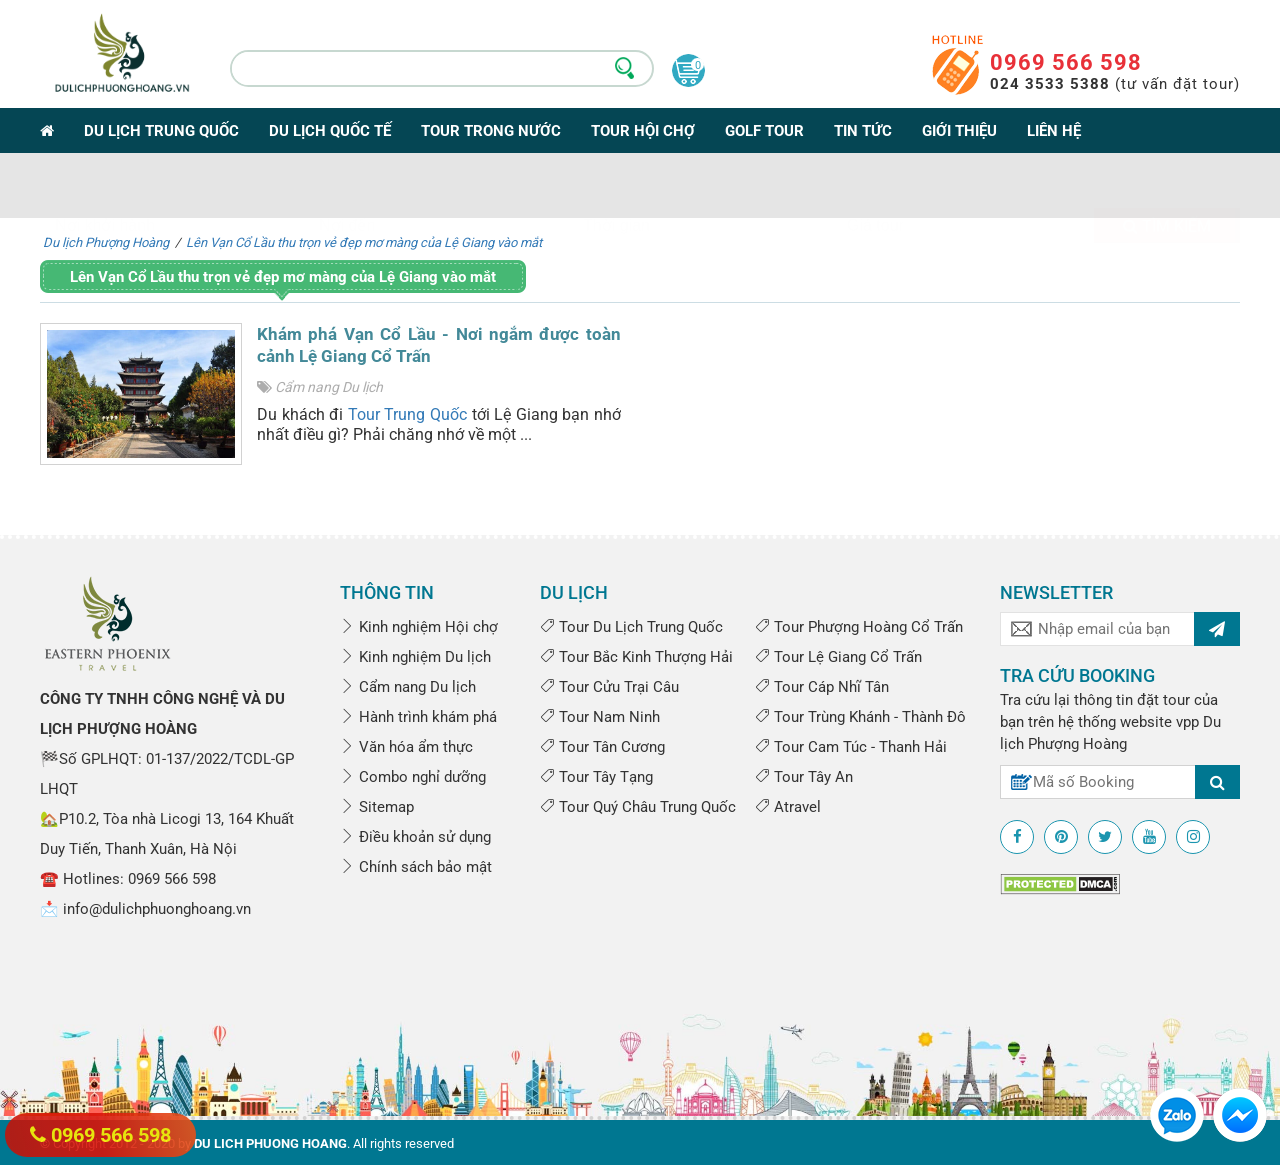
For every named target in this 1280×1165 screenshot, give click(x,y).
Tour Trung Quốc (407, 414)
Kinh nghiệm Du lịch (415, 657)
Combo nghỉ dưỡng (413, 777)
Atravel (788, 807)
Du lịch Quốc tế (330, 131)
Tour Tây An (804, 777)
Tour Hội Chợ (643, 131)
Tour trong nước (491, 131)
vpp (1187, 722)
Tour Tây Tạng (596, 777)
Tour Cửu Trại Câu (609, 687)
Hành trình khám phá (418, 717)
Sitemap (377, 807)
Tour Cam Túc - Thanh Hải (851, 747)
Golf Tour (764, 131)
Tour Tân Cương (602, 747)
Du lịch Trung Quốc (161, 131)
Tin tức (863, 131)
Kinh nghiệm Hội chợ (419, 627)
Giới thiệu (959, 131)
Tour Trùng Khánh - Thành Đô (860, 717)
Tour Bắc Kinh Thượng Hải (636, 657)
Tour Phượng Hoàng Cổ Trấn (859, 627)
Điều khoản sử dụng (415, 837)
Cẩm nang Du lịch (329, 387)
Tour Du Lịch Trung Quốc (631, 627)
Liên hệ (1054, 131)
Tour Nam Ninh (600, 717)
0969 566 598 (1066, 62)
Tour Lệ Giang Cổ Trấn (838, 657)
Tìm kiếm (1167, 187)
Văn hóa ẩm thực (406, 747)
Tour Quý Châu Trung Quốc (638, 807)
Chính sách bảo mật (416, 867)
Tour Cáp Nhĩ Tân (822, 687)
